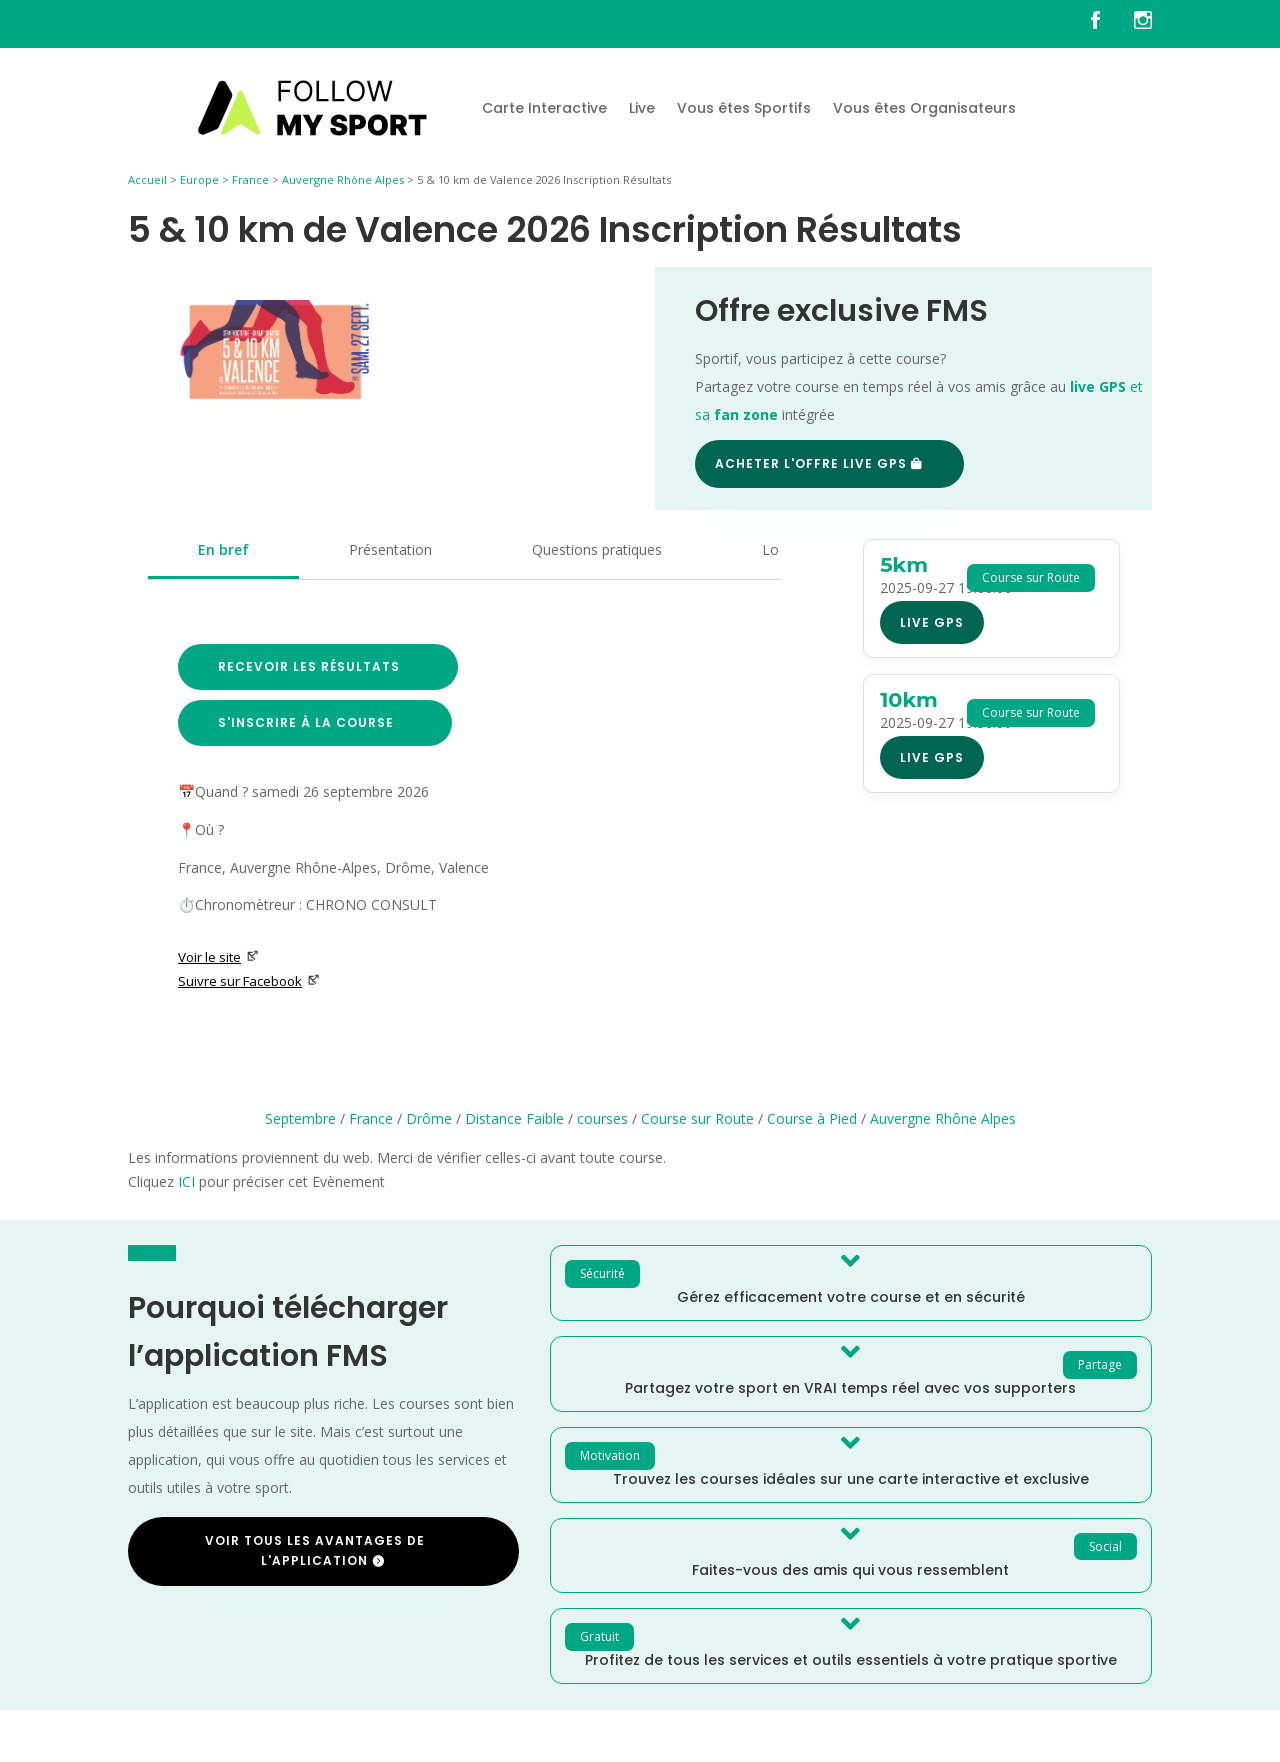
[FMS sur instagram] (1143, 24)
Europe (199, 179)
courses (602, 1118)
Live (642, 108)
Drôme (429, 1118)
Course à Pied (812, 1118)
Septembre (300, 1118)
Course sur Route (697, 1118)
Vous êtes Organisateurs (924, 108)
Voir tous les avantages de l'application (315, 1550)
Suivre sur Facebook (249, 981)
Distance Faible (514, 1118)
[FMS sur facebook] (1110, 24)
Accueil (147, 179)
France (250, 179)
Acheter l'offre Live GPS (811, 463)
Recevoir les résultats (309, 666)
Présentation (390, 549)
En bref (223, 549)
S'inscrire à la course (306, 722)
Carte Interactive (544, 108)
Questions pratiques (597, 549)
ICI (186, 1181)
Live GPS (932, 622)
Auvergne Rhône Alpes (343, 179)
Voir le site (218, 957)
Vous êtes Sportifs (744, 108)
